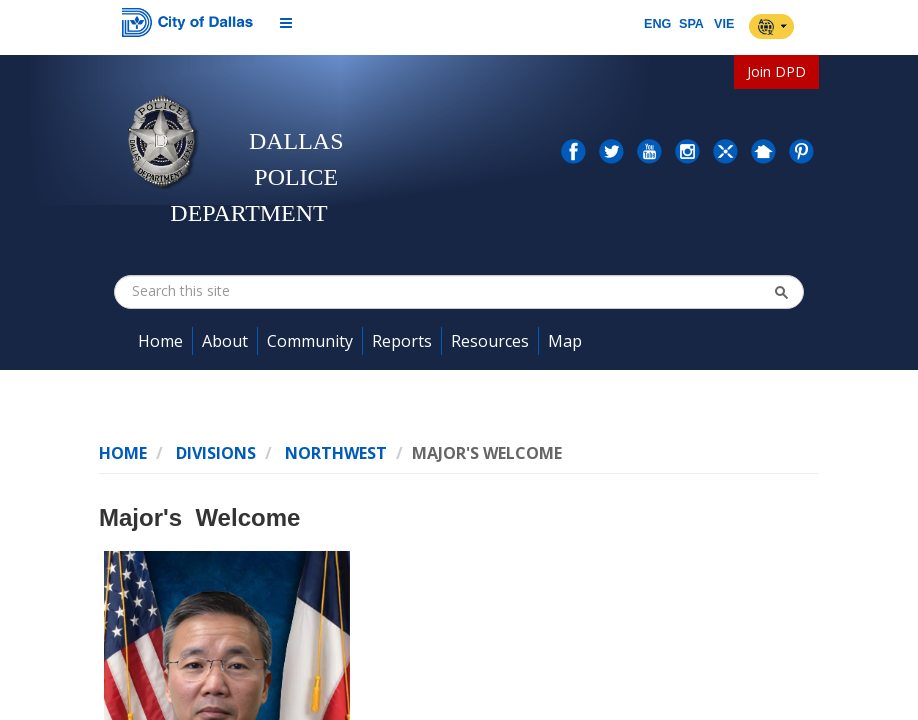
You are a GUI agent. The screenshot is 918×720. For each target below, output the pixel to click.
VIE (724, 24)
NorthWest (336, 453)
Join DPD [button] (776, 71)
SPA (691, 24)
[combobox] (232, 291)
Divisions (216, 453)
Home (123, 453)
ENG (657, 24)
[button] (781, 292)
